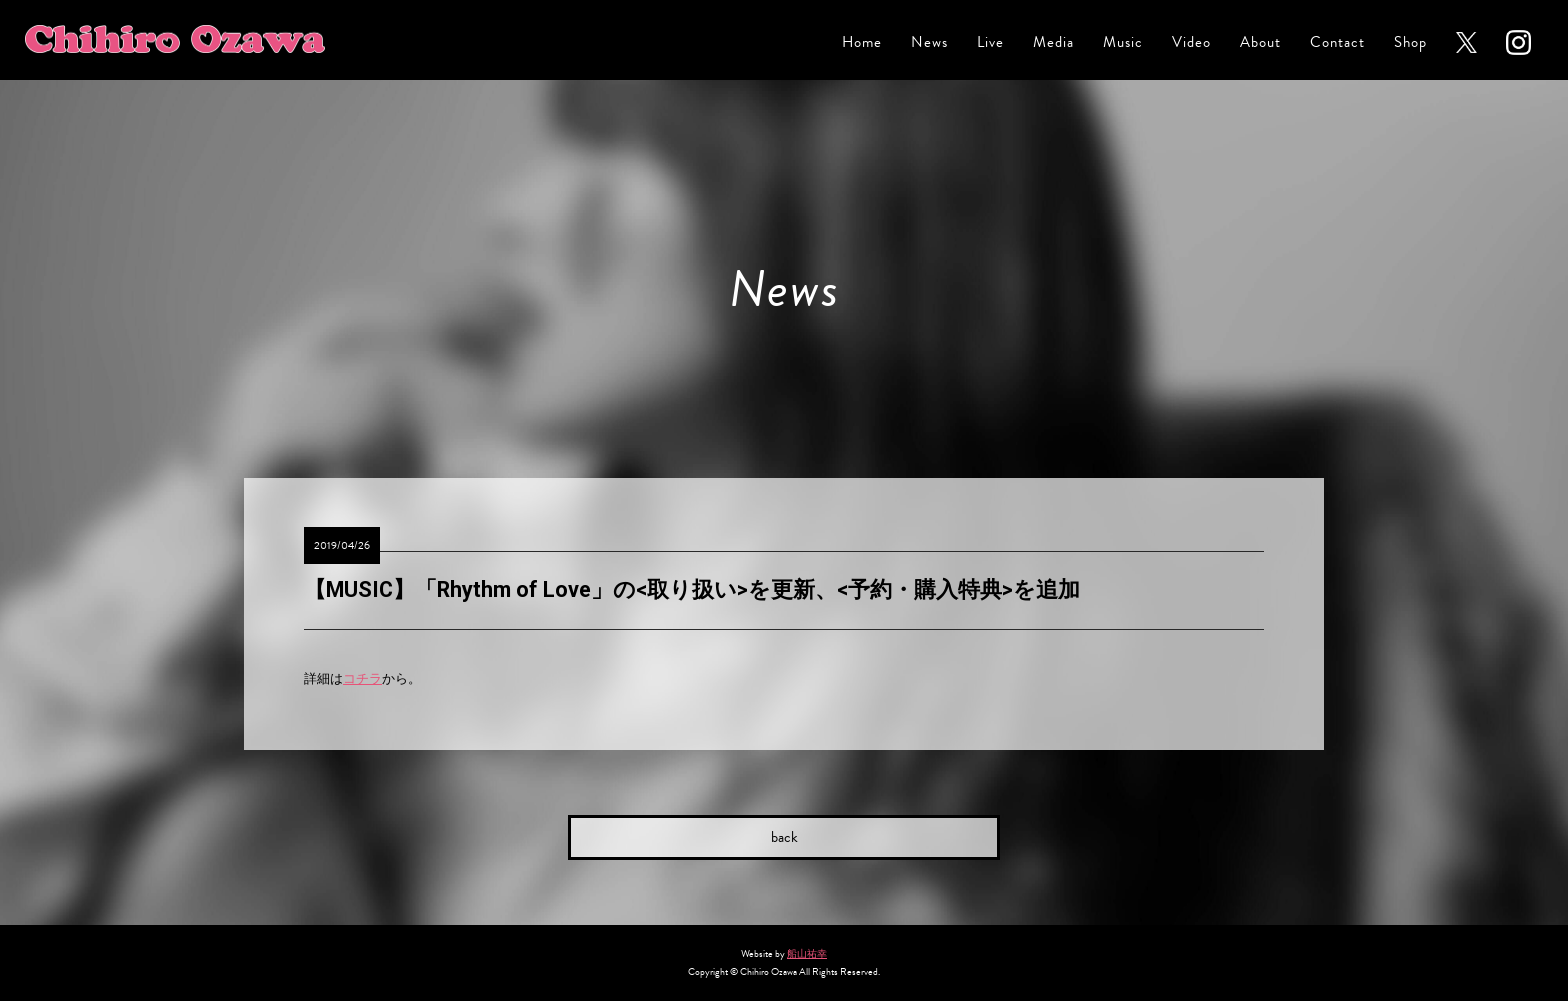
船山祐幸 (807, 953)
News (929, 42)
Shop (1410, 42)
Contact (1337, 42)
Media (1053, 42)
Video (1191, 42)
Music (1123, 42)
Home (862, 42)
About (1260, 42)
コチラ (362, 678)
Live (990, 42)
